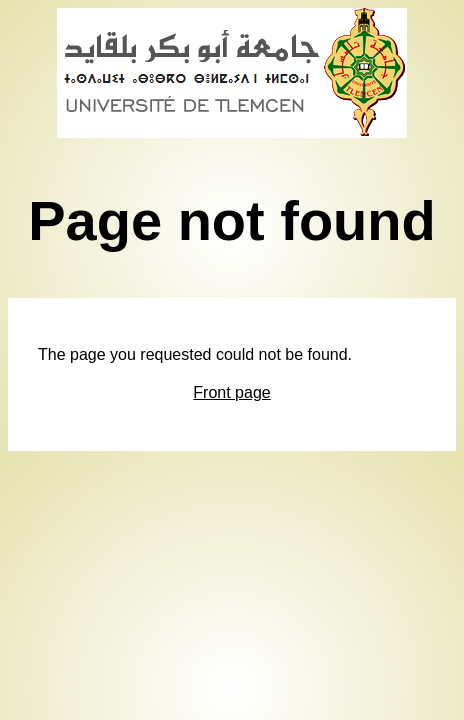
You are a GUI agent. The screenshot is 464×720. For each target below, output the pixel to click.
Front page (231, 392)
